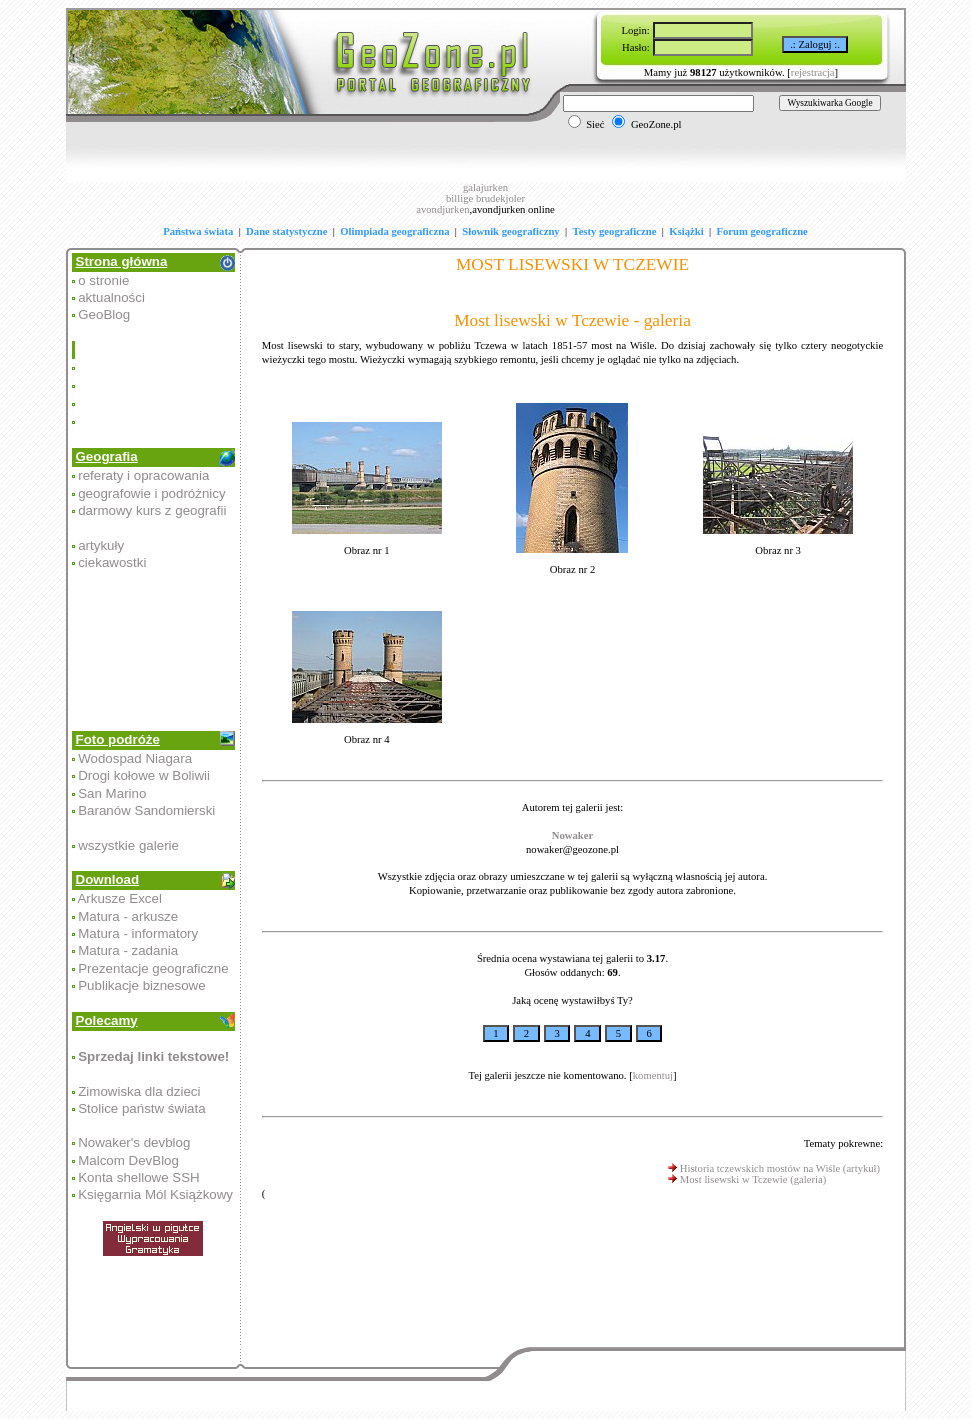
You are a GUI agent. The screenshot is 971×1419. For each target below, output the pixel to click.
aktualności (111, 297)
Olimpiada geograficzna (394, 231)
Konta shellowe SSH (139, 1177)
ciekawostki (112, 562)
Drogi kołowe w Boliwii (144, 775)
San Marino (112, 793)
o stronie (103, 280)
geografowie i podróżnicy (151, 493)
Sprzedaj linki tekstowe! (153, 1056)
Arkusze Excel (119, 898)
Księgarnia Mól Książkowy (155, 1194)
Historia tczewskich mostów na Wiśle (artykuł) (780, 1168)
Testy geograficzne (615, 231)
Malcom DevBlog (128, 1160)
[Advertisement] (155, 386)
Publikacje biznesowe (141, 985)
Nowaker (572, 835)
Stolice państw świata (141, 1108)
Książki (686, 231)
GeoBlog (104, 314)
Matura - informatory (138, 933)
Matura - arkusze (128, 916)
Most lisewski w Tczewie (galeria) (753, 1179)
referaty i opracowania (143, 475)
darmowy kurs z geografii (152, 510)
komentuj (653, 1075)
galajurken (485, 187)
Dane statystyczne (286, 231)
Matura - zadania (128, 950)
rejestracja (813, 72)
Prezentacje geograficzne (153, 968)
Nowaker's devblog (134, 1142)
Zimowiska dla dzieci (139, 1091)
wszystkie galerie (128, 845)
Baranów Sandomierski (146, 810)
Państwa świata (198, 231)
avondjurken (442, 209)
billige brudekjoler (485, 198)
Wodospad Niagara (135, 758)
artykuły (101, 545)
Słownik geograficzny (510, 231)
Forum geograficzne (761, 231)
